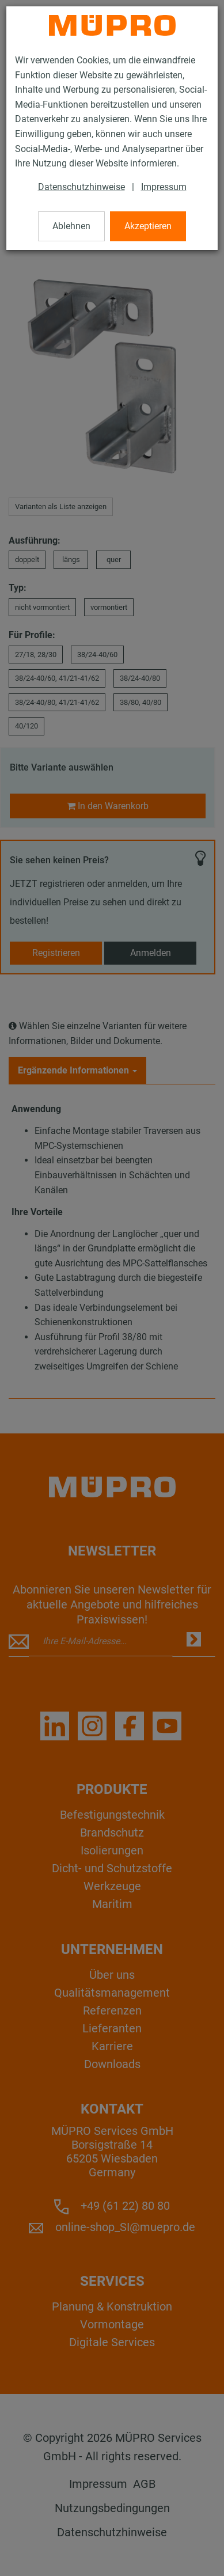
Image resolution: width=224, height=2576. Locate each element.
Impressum (164, 186)
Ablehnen (71, 226)
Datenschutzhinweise (81, 186)
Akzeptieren (148, 226)
